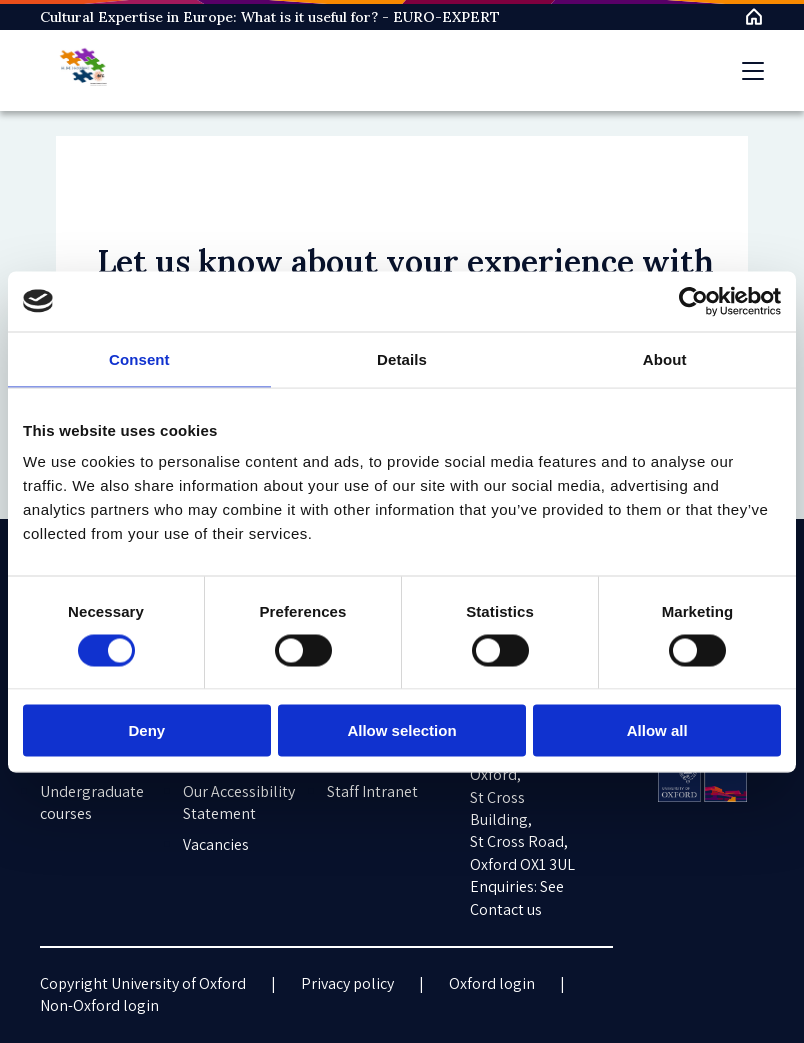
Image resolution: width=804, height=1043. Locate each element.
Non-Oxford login (99, 1005)
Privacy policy (347, 983)
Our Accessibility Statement (239, 802)
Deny (146, 730)
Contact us (506, 909)
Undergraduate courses (92, 802)
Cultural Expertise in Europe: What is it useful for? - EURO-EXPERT (270, 17)
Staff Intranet (372, 791)
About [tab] (665, 358)
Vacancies (216, 844)
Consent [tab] (139, 358)
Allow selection (401, 730)
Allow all (657, 730)
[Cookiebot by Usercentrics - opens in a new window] (693, 301)
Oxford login (492, 983)
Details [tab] (402, 358)
